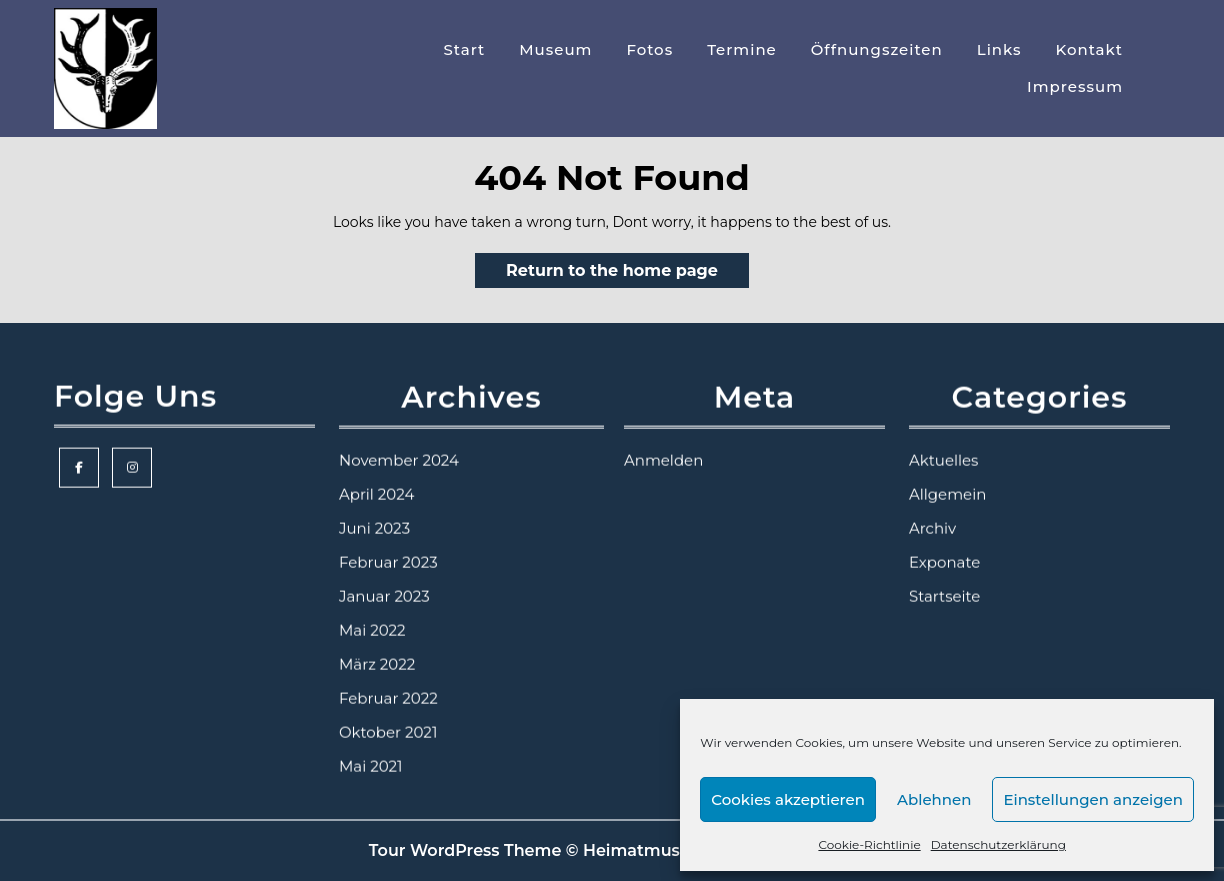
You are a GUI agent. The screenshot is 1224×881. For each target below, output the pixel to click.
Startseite (944, 578)
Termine (742, 49)
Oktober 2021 (388, 714)
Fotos (649, 49)
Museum (555, 49)
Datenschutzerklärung (998, 844)
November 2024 (399, 442)
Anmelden (663, 442)
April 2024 (376, 476)
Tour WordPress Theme (465, 850)
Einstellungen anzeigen (1093, 799)
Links (999, 49)
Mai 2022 (372, 612)
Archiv (932, 510)
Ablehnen (934, 799)
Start (464, 49)
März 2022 (377, 646)
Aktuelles (943, 442)
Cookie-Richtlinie (869, 844)
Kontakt (1090, 49)
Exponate (944, 544)
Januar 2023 (384, 578)
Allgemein (947, 476)
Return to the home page (627, 273)
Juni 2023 (374, 510)
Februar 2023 (388, 544)
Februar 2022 (388, 680)
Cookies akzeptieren (788, 799)
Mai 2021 (371, 748)
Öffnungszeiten (877, 49)
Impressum (1075, 86)
